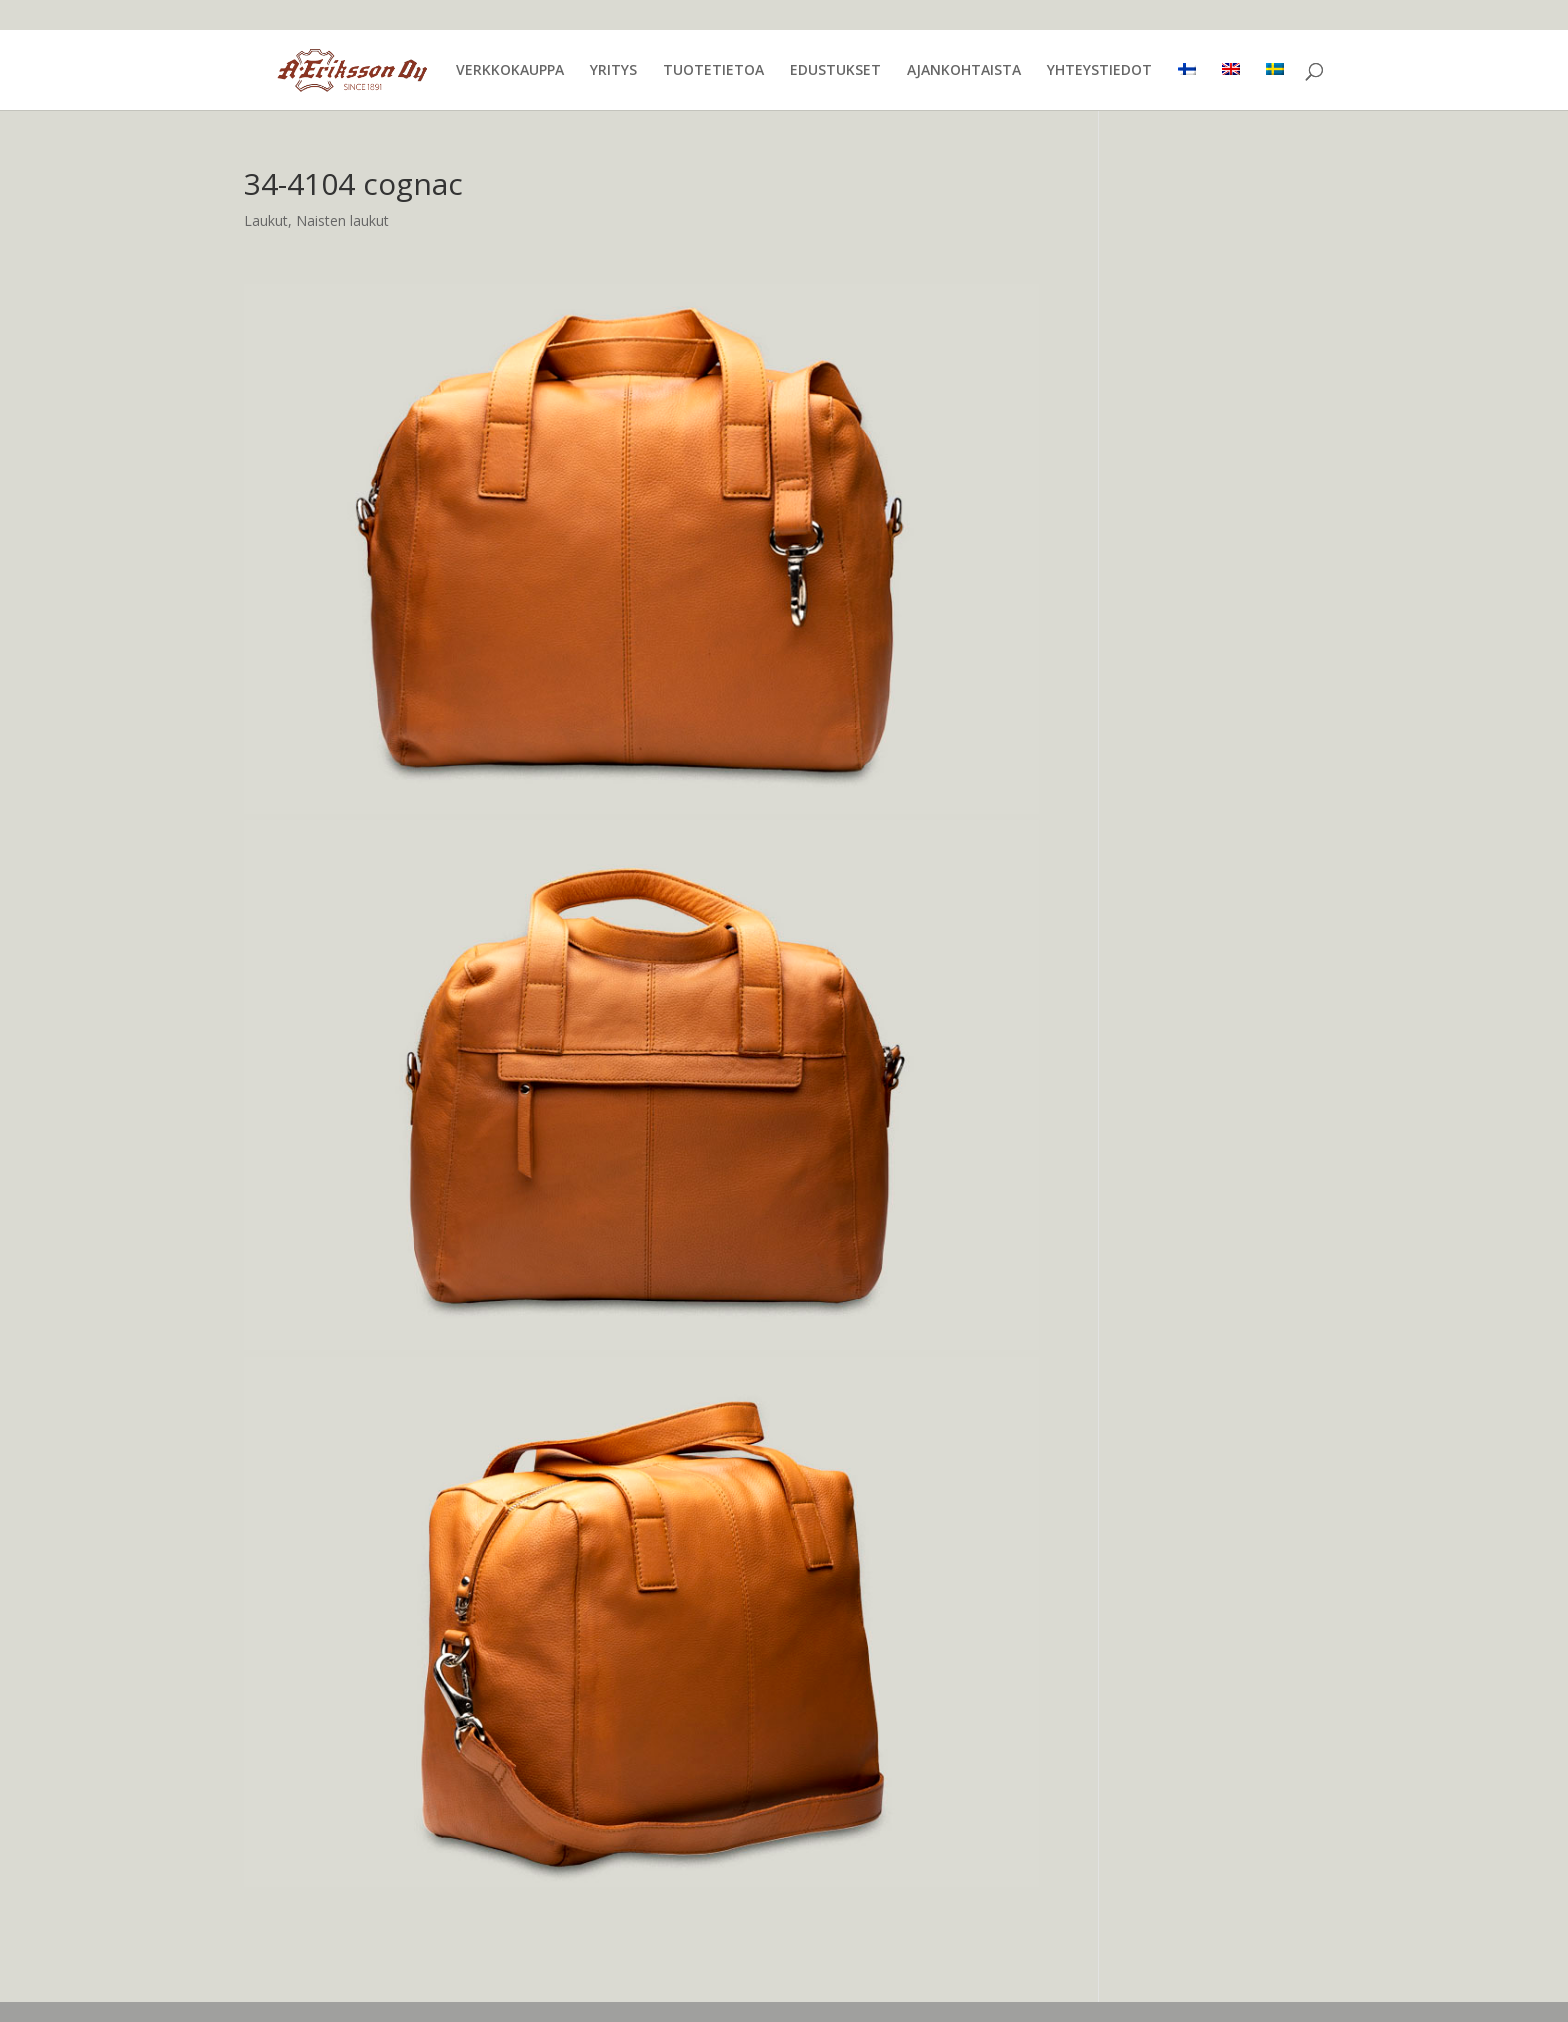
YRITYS (613, 71)
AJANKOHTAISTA (964, 71)
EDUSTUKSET (835, 71)
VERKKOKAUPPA (510, 71)
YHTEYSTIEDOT (1099, 71)
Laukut (266, 220)
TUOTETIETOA (713, 71)
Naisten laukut (342, 220)
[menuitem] (1187, 86)
